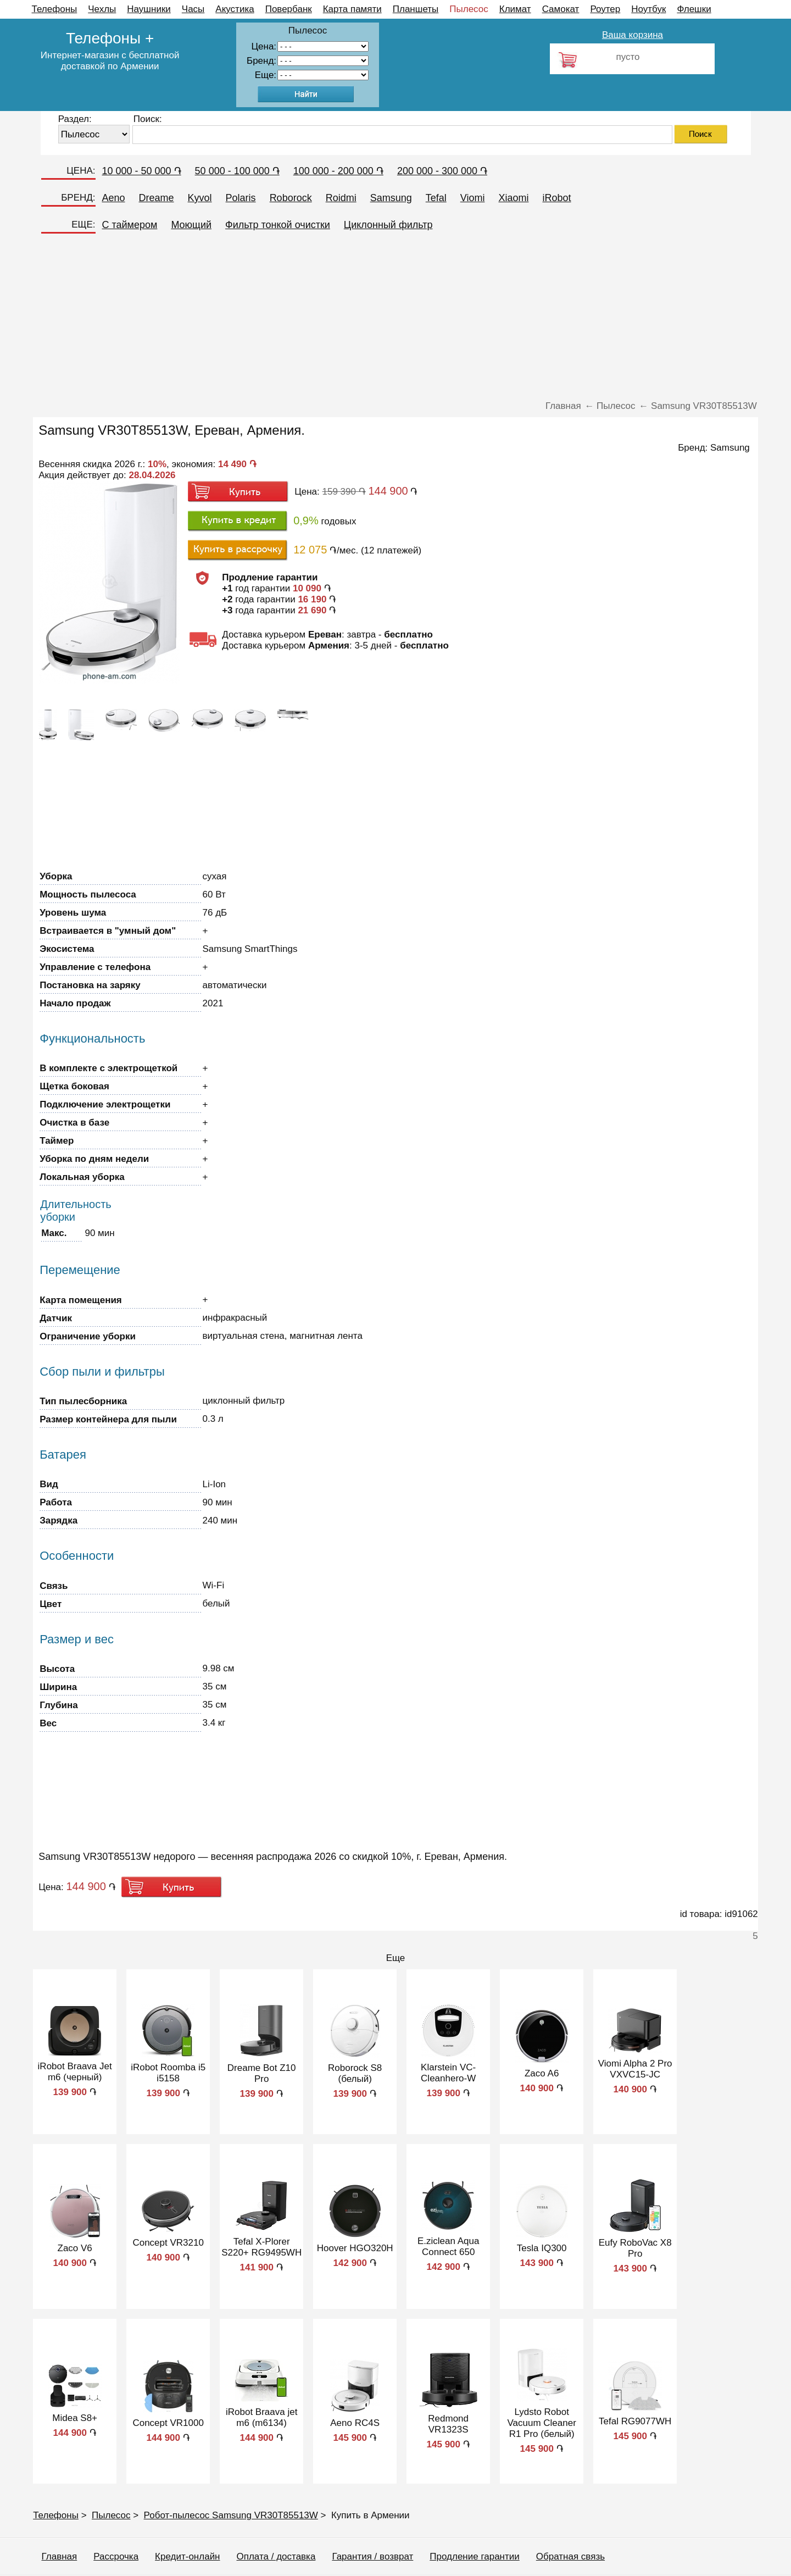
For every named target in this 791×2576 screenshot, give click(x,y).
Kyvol (200, 197)
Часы (193, 9)
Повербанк (288, 9)
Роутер (605, 9)
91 (323, 75)
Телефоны (54, 9)
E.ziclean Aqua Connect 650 (448, 2246)
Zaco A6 (542, 2073)
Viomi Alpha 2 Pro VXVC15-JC (635, 2069)
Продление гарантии (474, 2556)
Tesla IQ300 (542, 2248)
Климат (515, 9)
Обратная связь (570, 2556)
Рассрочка (115, 2556)
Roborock (291, 197)
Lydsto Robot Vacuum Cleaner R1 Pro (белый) (541, 2423)
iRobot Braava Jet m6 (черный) (75, 2071)
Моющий (191, 224)
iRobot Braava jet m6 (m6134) (261, 2417)
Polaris (241, 197)
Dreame (156, 197)
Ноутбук (648, 9)
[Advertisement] (395, 318)
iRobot (556, 197)
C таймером (130, 224)
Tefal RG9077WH (635, 2421)
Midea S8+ (74, 2418)
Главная (59, 2556)
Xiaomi (513, 197)
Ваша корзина (632, 35)
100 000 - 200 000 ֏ (338, 170)
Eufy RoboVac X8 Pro (635, 2248)
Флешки (694, 9)
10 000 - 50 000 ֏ (141, 170)
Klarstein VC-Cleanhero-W (448, 2073)
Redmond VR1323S (448, 2424)
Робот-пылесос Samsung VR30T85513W (231, 2515)
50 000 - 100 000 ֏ (237, 170)
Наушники (149, 9)
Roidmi (341, 197)
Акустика (234, 9)
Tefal (436, 197)
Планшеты (416, 9)
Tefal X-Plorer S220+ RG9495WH (261, 2247)
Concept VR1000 (167, 2423)
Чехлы (102, 9)
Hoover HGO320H (355, 2248)
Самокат (561, 9)
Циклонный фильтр (388, 224)
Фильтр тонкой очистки (277, 224)
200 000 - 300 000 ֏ (442, 170)
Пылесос (468, 9)
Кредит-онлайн (187, 2556)
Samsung (391, 197)
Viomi (472, 197)
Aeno (113, 197)
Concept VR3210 (167, 2242)
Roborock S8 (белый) (355, 2073)
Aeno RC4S (355, 2423)
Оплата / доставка (276, 2556)
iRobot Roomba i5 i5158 (168, 2073)
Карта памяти (352, 9)
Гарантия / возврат (372, 2556)
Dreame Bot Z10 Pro (261, 2073)
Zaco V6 (75, 2248)
